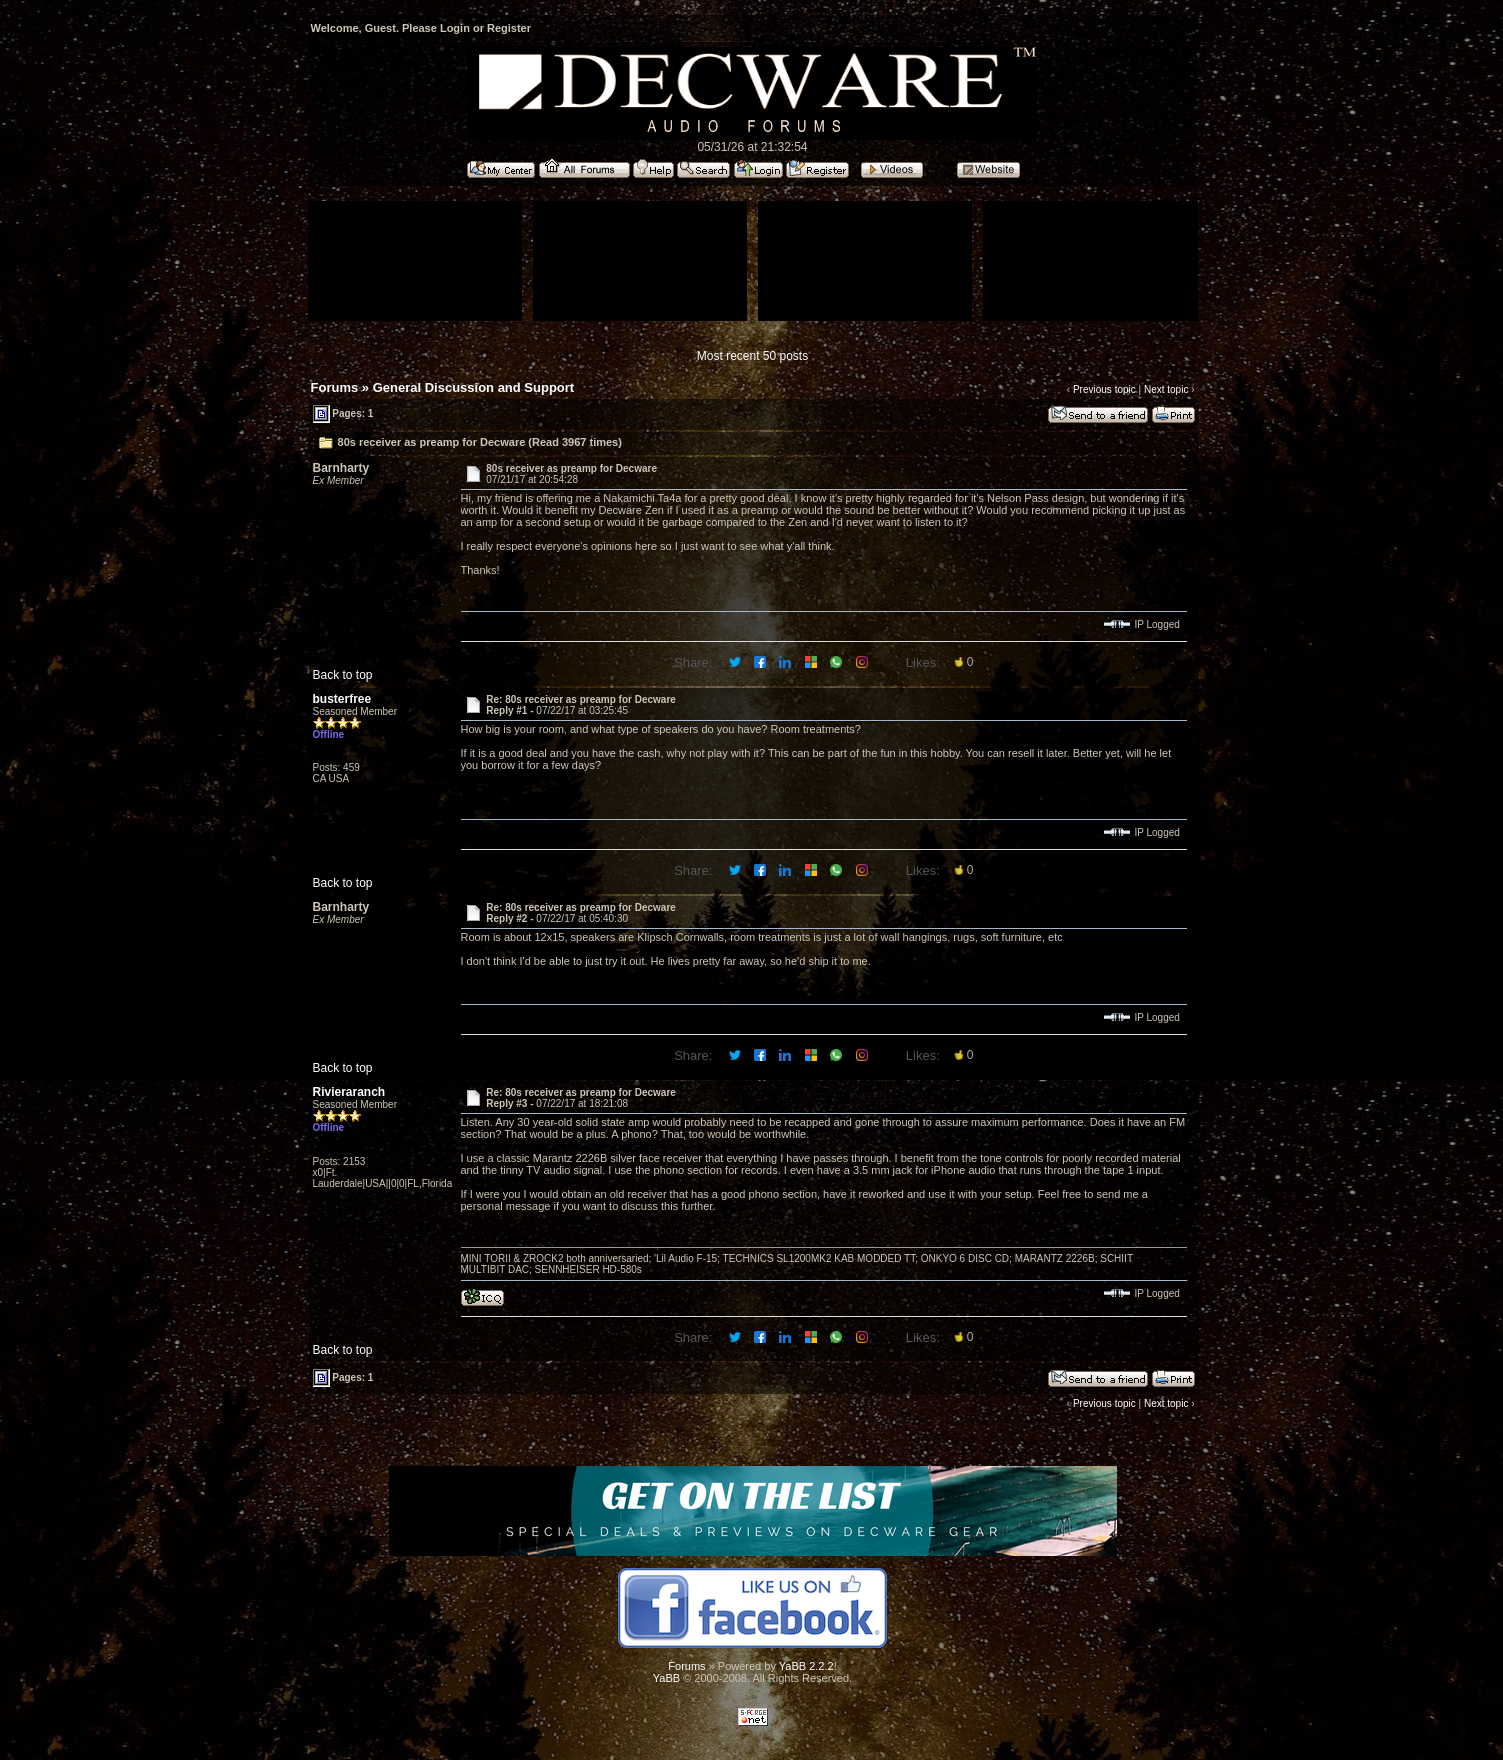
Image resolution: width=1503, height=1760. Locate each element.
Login (455, 28)
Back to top (343, 675)
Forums (335, 387)
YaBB (666, 1678)
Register (509, 28)
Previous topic (1104, 389)
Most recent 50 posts (752, 356)
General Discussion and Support (474, 387)
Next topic (1166, 389)
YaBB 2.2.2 (806, 1666)
